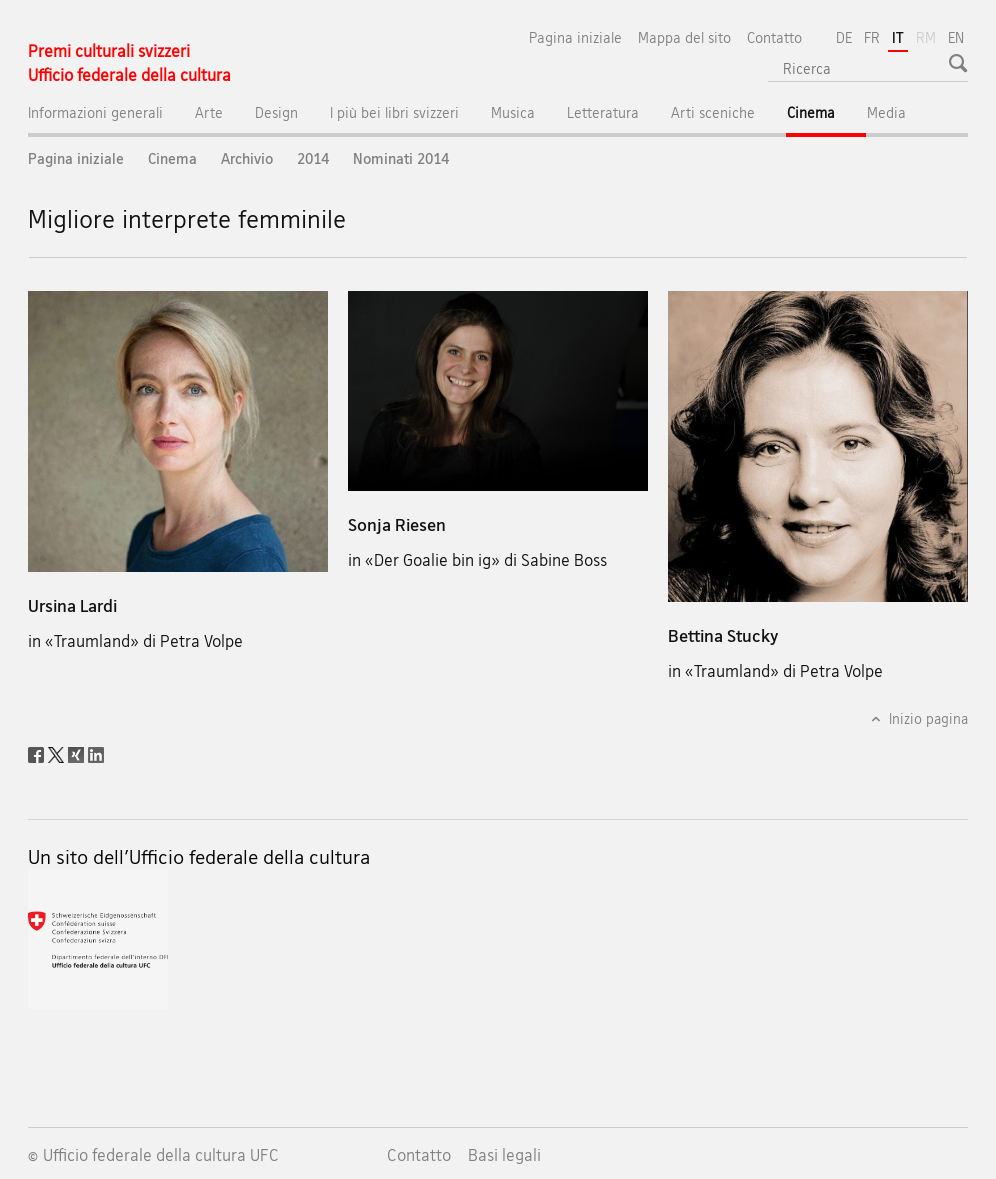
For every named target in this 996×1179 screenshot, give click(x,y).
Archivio (247, 158)
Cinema (827, 117)
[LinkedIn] (96, 753)
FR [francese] (872, 37)
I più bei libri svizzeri (394, 112)
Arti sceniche (713, 112)
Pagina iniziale (575, 37)
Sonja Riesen (397, 524)
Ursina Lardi (72, 605)
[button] (960, 63)
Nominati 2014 (401, 158)
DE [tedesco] (844, 37)
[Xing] (78, 753)
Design (276, 112)
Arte (209, 112)
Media (886, 112)
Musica (513, 112)
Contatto (774, 37)
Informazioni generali (95, 112)
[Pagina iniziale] (129, 63)
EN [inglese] (956, 37)
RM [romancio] (928, 36)
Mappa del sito (684, 37)
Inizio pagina (926, 718)
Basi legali (504, 1155)
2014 (313, 158)
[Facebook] (38, 753)
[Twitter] (58, 753)
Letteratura (603, 112)
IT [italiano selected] (898, 37)
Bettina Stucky (723, 635)
